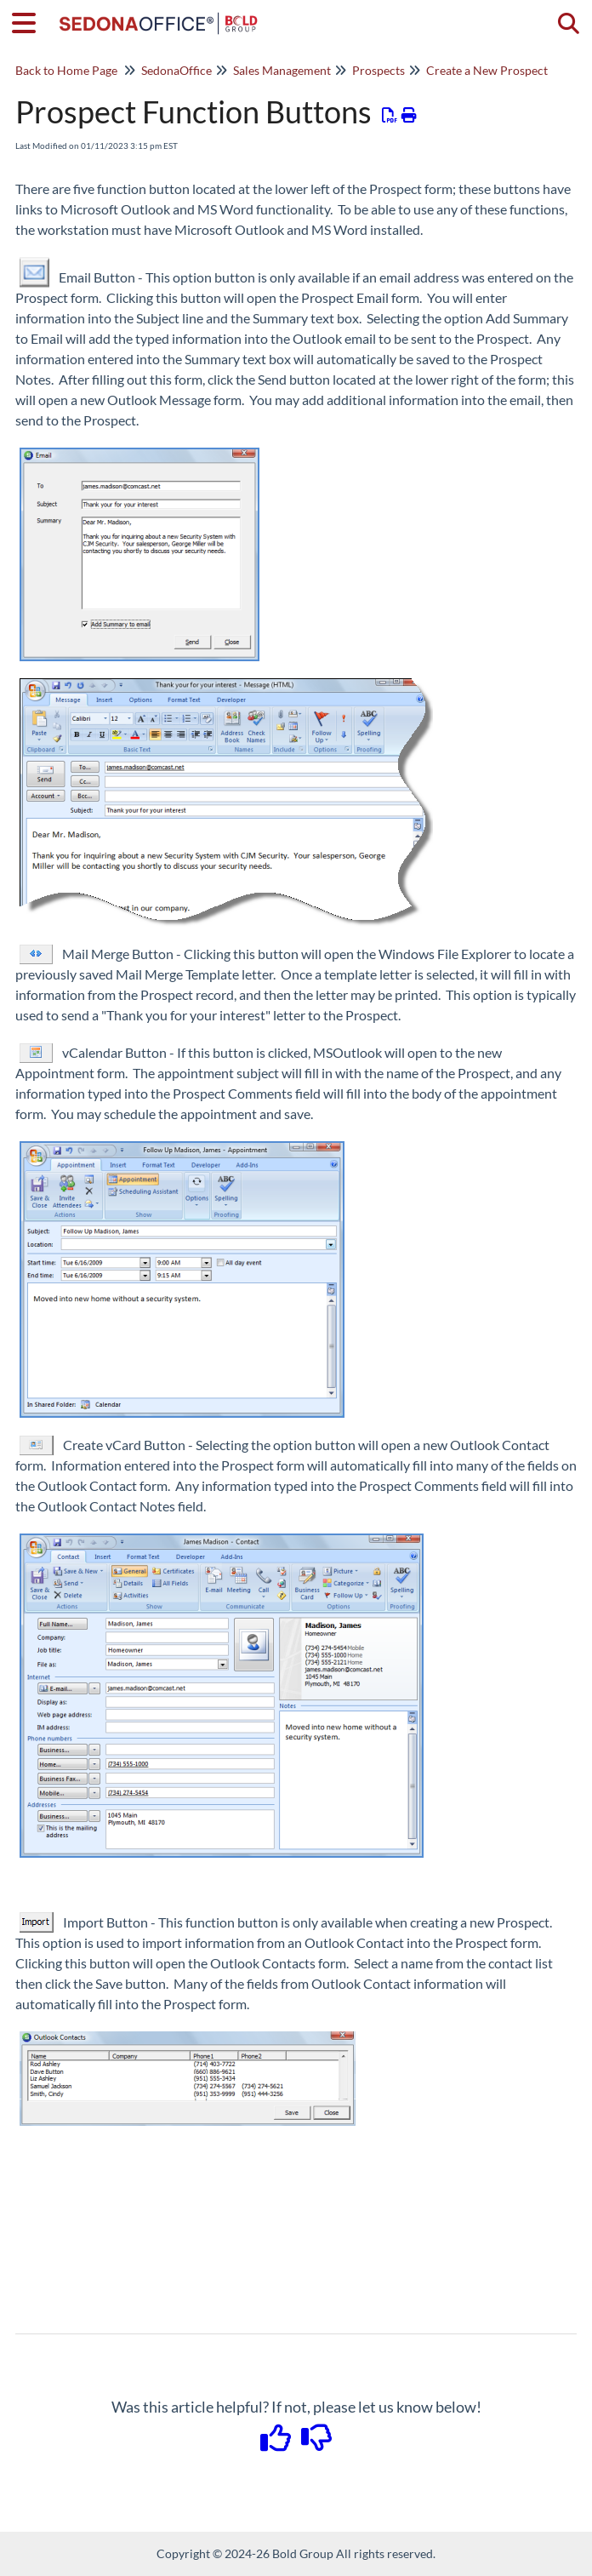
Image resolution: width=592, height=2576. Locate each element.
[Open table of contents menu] (30, 20)
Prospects (378, 70)
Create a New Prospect (487, 70)
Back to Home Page (66, 70)
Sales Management (282, 70)
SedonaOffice (176, 70)
